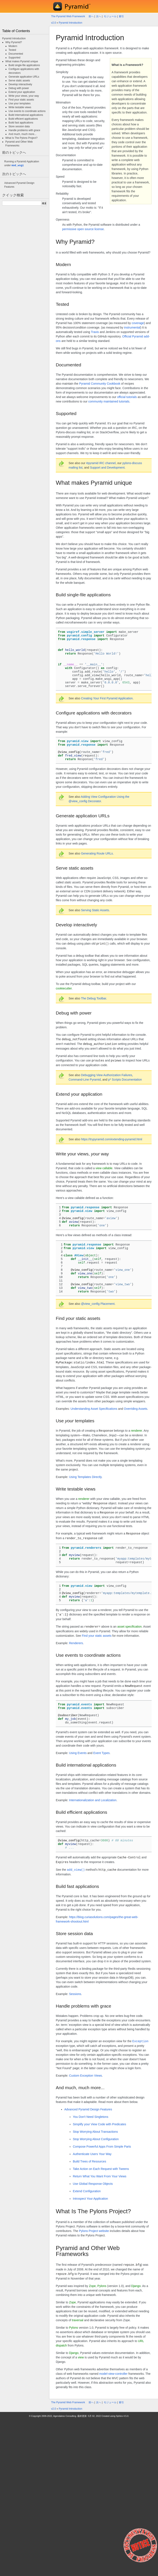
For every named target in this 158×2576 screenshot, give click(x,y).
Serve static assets (19, 80)
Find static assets (21, 99)
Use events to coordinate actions (27, 111)
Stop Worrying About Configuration (96, 2139)
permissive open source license (83, 229)
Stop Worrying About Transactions (95, 2131)
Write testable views (20, 107)
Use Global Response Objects (93, 2183)
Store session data (19, 126)
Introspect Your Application (90, 2198)
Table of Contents (16, 31)
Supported (14, 57)
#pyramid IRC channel (101, 463)
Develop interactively (20, 84)
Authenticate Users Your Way (92, 2154)
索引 (121, 16)
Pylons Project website (94, 2231)
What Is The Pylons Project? (21, 137)
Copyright (36, 2416)
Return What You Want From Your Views (99, 2176)
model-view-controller (113, 2373)
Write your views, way (24, 95)
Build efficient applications (23, 118)
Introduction (70, 22)
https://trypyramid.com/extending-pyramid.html (111, 1139)
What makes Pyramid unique (21, 61)
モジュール (110, 16)
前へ (91, 16)
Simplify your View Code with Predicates (99, 2124)
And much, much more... (22, 134)
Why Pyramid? (13, 42)
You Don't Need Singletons (90, 2116)
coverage (138, 323)
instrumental (132, 327)
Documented (16, 53)
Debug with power (19, 88)
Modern (13, 46)
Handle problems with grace (24, 130)
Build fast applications (21, 122)
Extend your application (22, 92)
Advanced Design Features (88, 2109)
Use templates (19, 103)
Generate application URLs (24, 76)
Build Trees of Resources (89, 2161)
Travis (95, 332)
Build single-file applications (24, 65)
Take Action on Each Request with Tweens (101, 2169)
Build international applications (26, 114)
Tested (12, 49)
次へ (98, 16)
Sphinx (119, 2416)
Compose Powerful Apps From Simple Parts (102, 2146)
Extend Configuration (87, 2191)
